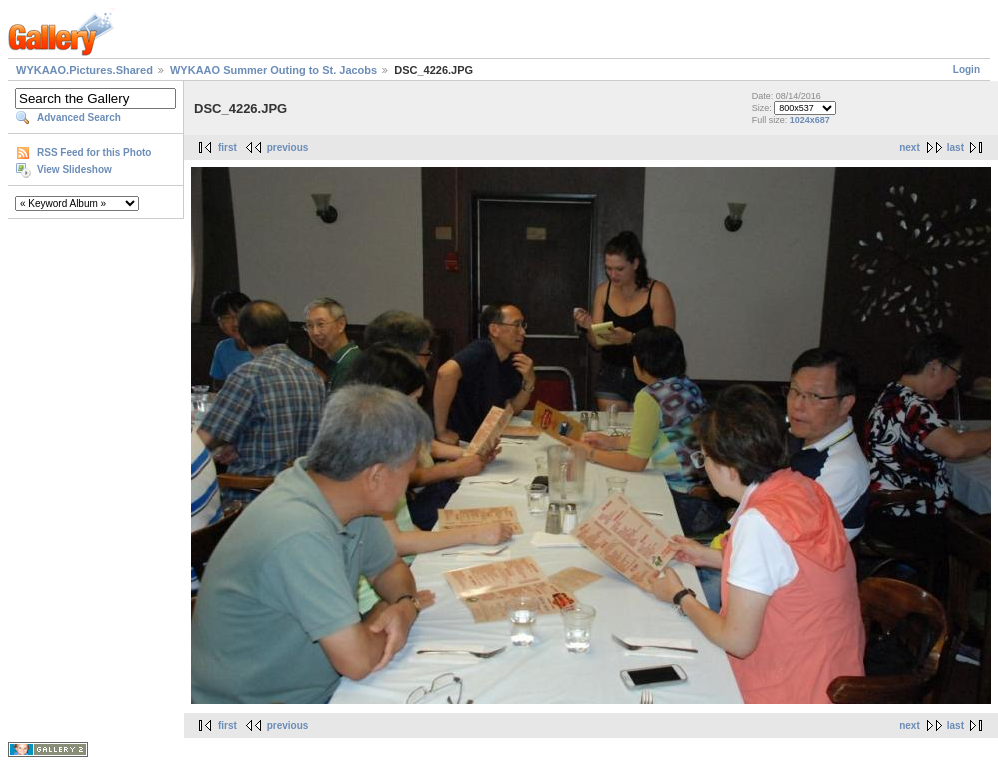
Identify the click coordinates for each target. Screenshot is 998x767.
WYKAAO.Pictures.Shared (84, 70)
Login (966, 69)
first (227, 147)
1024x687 (810, 120)
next (909, 147)
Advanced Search (79, 117)
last (955, 147)
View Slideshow (74, 169)
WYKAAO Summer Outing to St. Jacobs (273, 70)
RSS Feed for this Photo (94, 152)
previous (288, 147)
